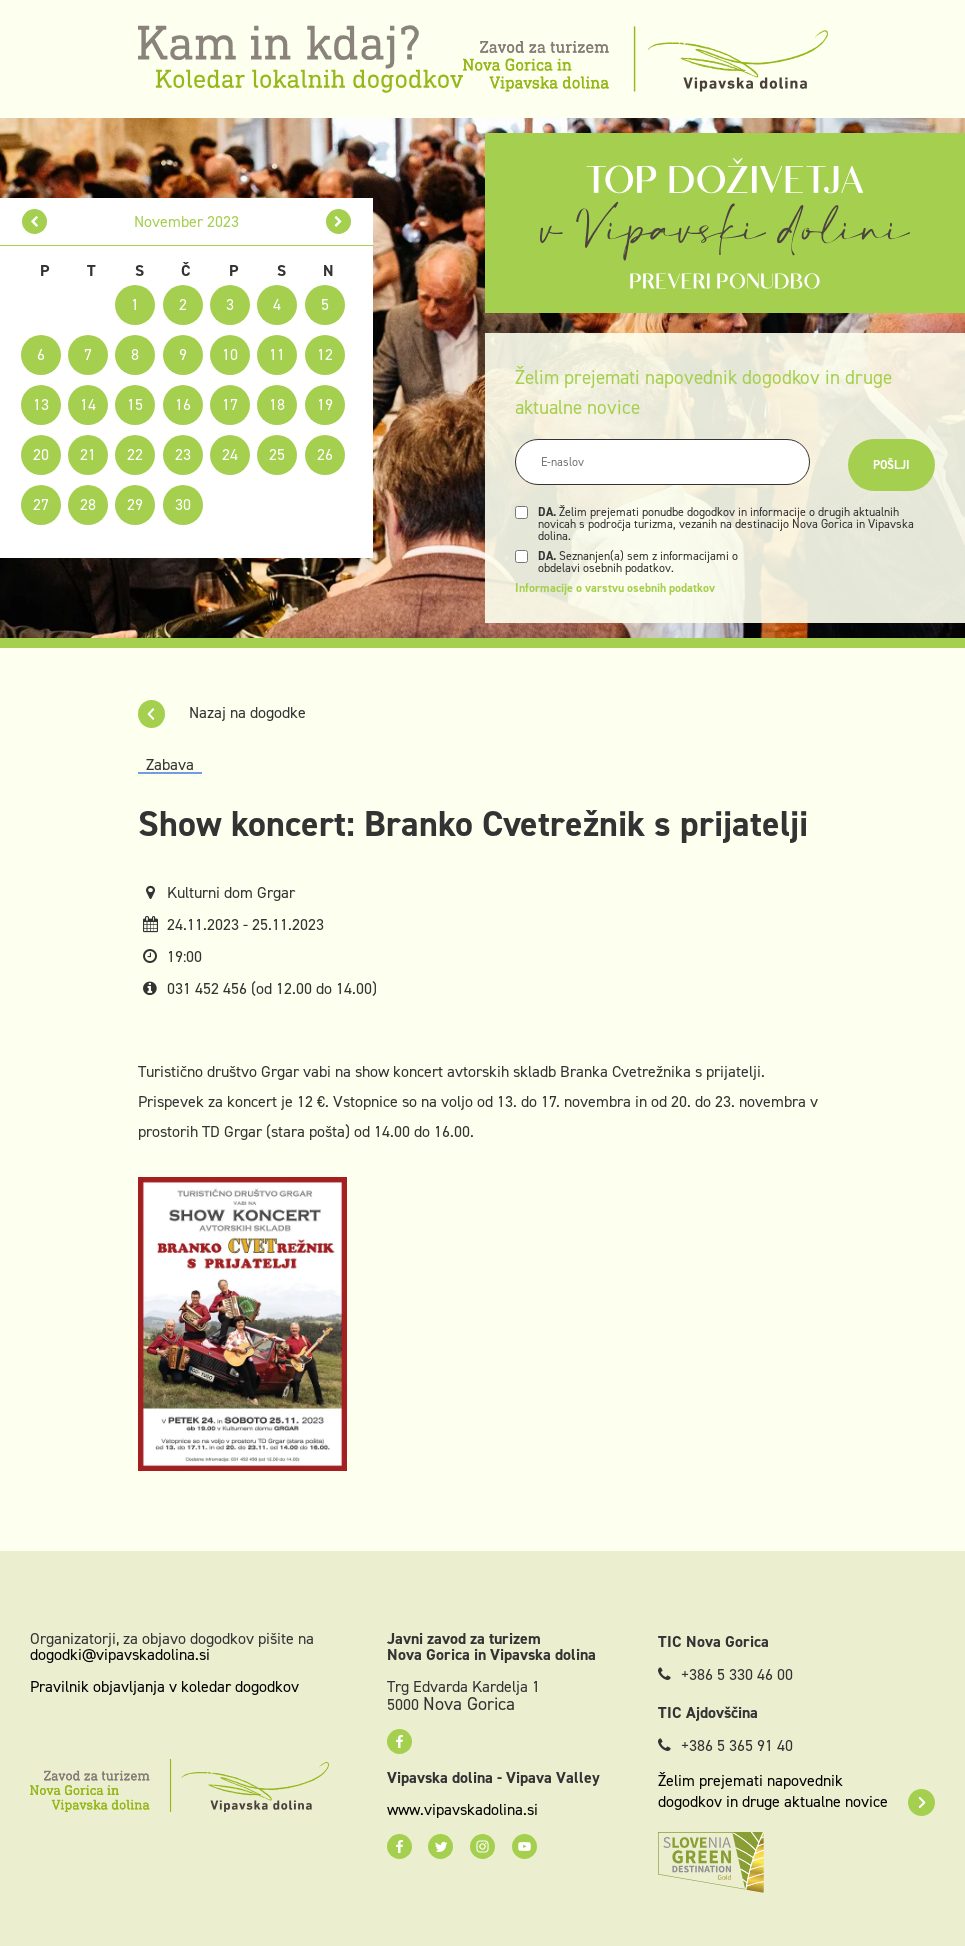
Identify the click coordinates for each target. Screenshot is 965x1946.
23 (183, 454)
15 (135, 404)
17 (230, 404)
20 (41, 454)
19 (325, 404)
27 (41, 504)
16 (183, 404)
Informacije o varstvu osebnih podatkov (615, 588)
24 (230, 454)
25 (277, 454)
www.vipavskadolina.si (462, 1810)
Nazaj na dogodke (222, 712)
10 (230, 354)
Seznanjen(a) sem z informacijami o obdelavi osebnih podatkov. (638, 562)
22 (135, 454)
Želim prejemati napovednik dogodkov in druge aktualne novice (796, 1791)
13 (41, 404)
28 (88, 504)
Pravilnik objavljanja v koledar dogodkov (164, 1686)
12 (325, 354)
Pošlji (891, 465)
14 (88, 404)
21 (88, 454)
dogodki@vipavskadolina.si (120, 1654)
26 (325, 454)
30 (183, 504)
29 (135, 504)
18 (277, 404)
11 (277, 354)
